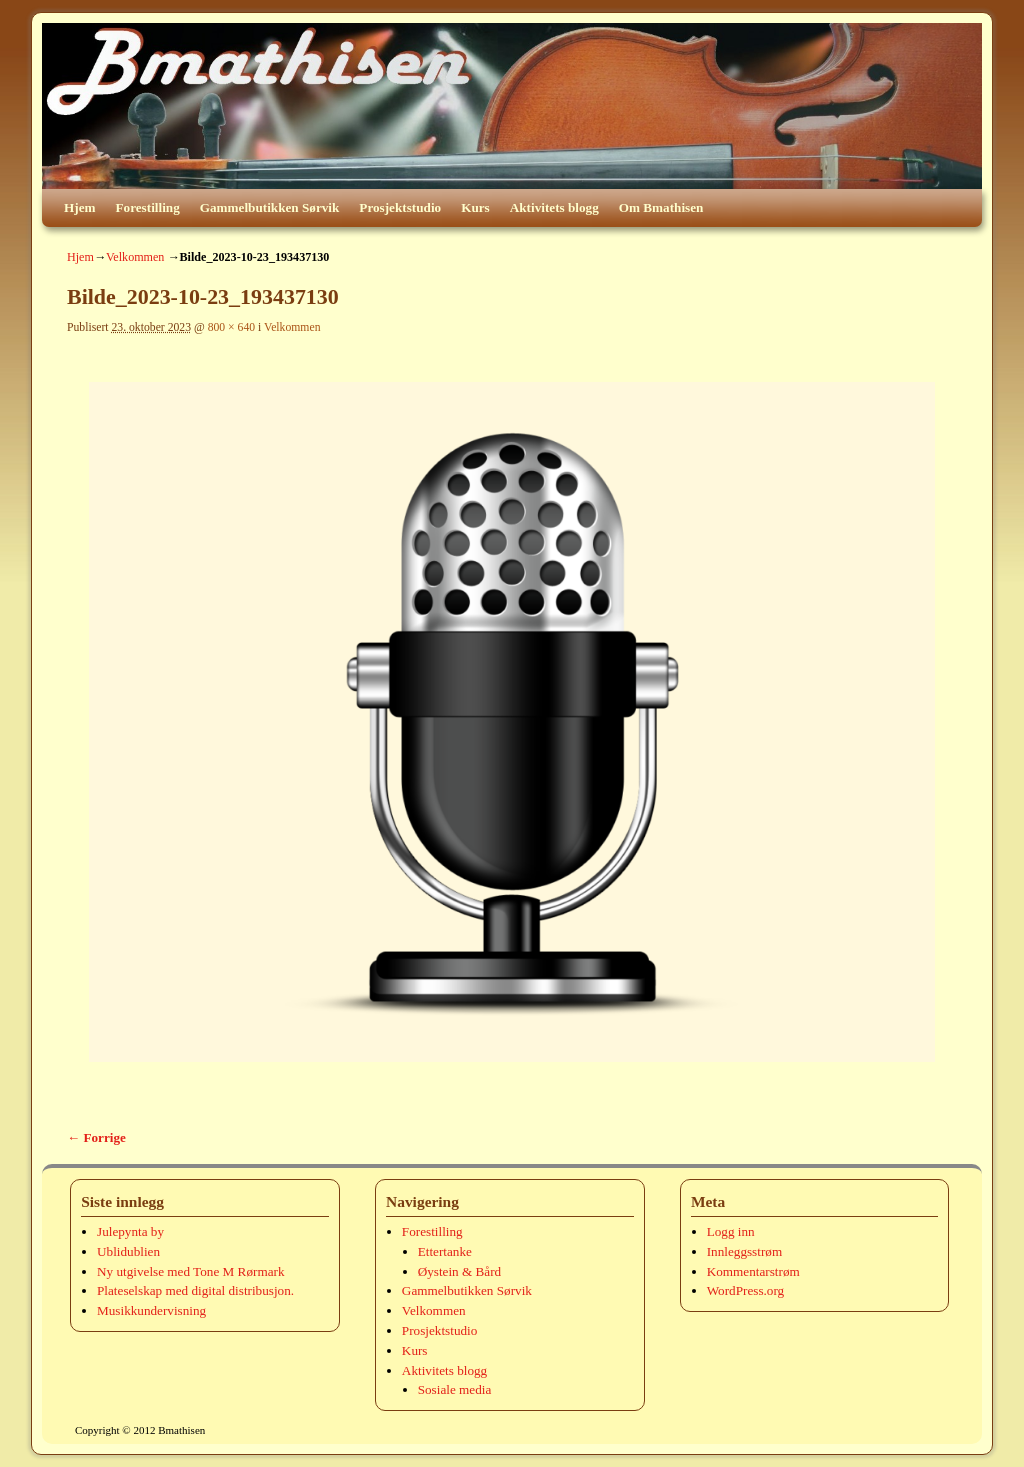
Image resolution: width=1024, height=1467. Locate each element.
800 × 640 (232, 327)
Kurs (475, 207)
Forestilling (148, 207)
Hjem (80, 207)
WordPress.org (745, 1290)
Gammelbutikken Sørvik (270, 207)
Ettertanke (445, 1251)
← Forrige (96, 1137)
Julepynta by (130, 1231)
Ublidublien (128, 1251)
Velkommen (135, 257)
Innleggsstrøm (744, 1251)
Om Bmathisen (661, 207)
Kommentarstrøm (753, 1271)
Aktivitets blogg (554, 207)
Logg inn (731, 1231)
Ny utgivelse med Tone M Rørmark (190, 1271)
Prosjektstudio (400, 207)
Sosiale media (455, 1389)
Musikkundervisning (151, 1310)
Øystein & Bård (460, 1271)
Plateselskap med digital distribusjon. (195, 1290)
